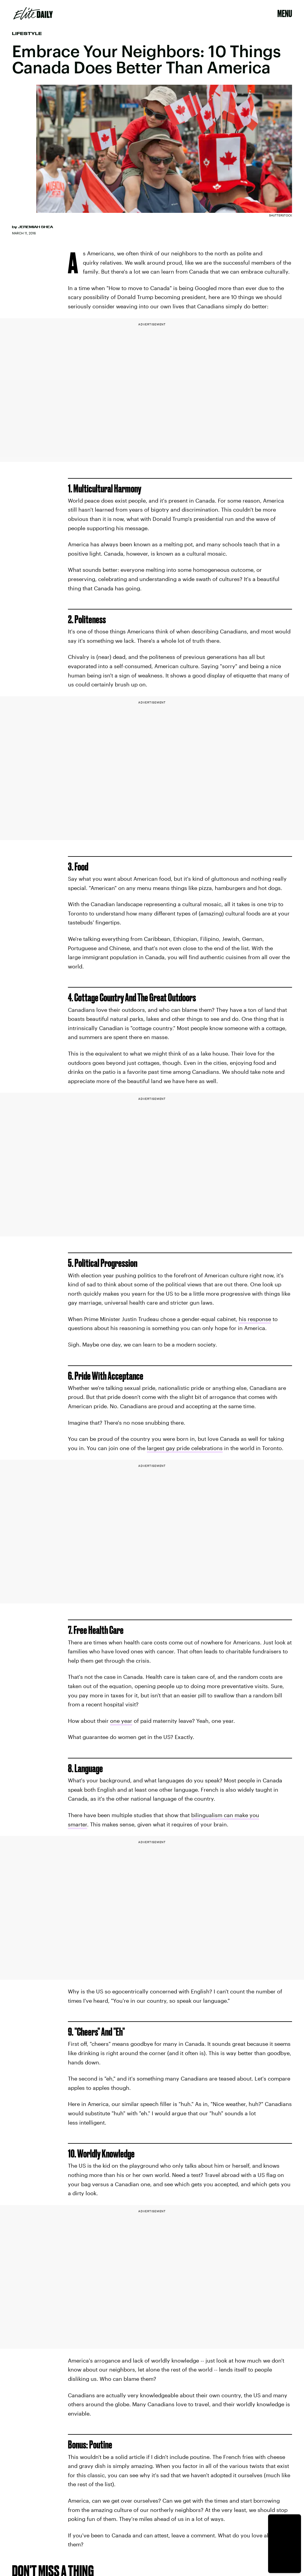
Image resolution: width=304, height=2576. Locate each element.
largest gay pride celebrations (185, 1448)
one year (121, 1720)
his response (255, 1319)
